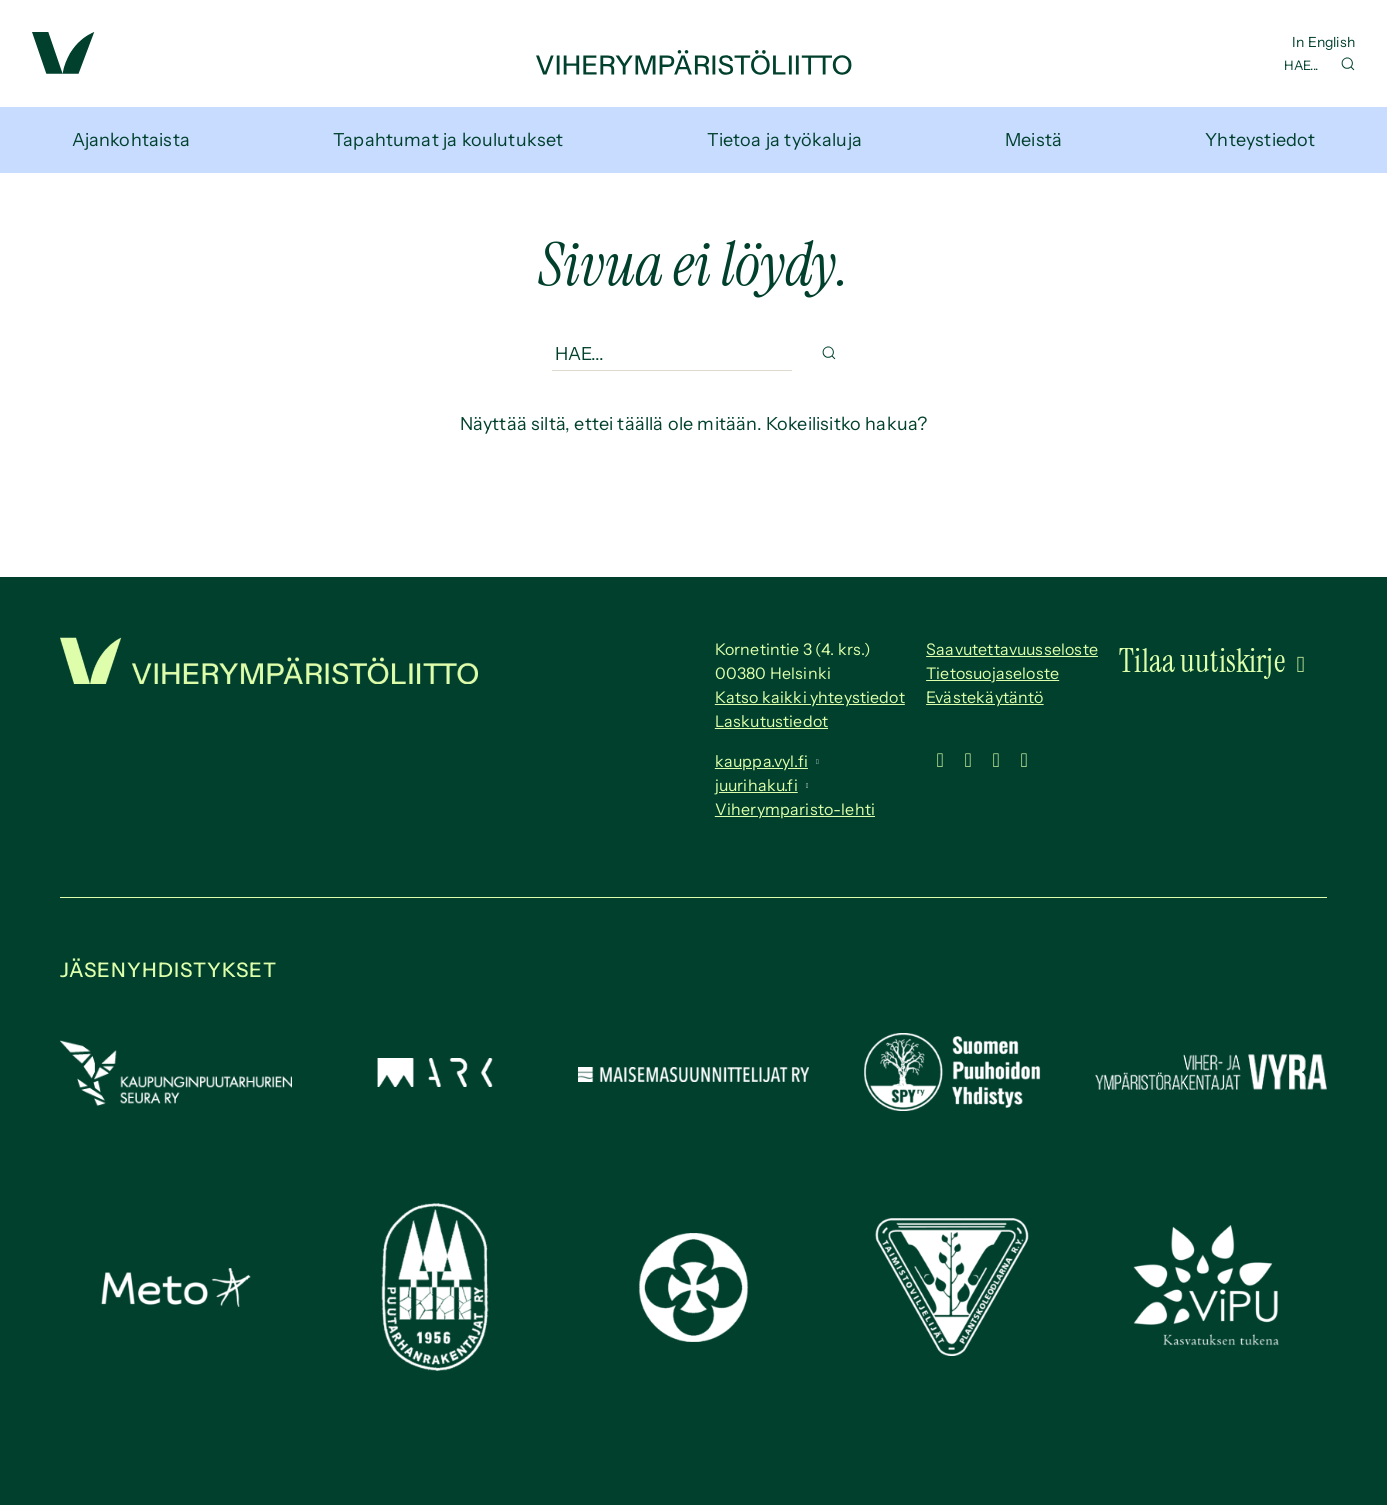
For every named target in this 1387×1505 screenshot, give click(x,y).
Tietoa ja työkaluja (784, 140)
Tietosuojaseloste (992, 673)
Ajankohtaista (131, 140)
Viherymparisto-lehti (795, 809)
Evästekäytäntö (985, 697)
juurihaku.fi (756, 785)
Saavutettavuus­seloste (1012, 649)
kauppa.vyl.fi (761, 761)
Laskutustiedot (771, 721)
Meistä (1033, 140)
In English (1323, 42)
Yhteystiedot (1260, 140)
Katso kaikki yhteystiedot (810, 697)
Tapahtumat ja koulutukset (448, 140)
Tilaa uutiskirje (1202, 661)
